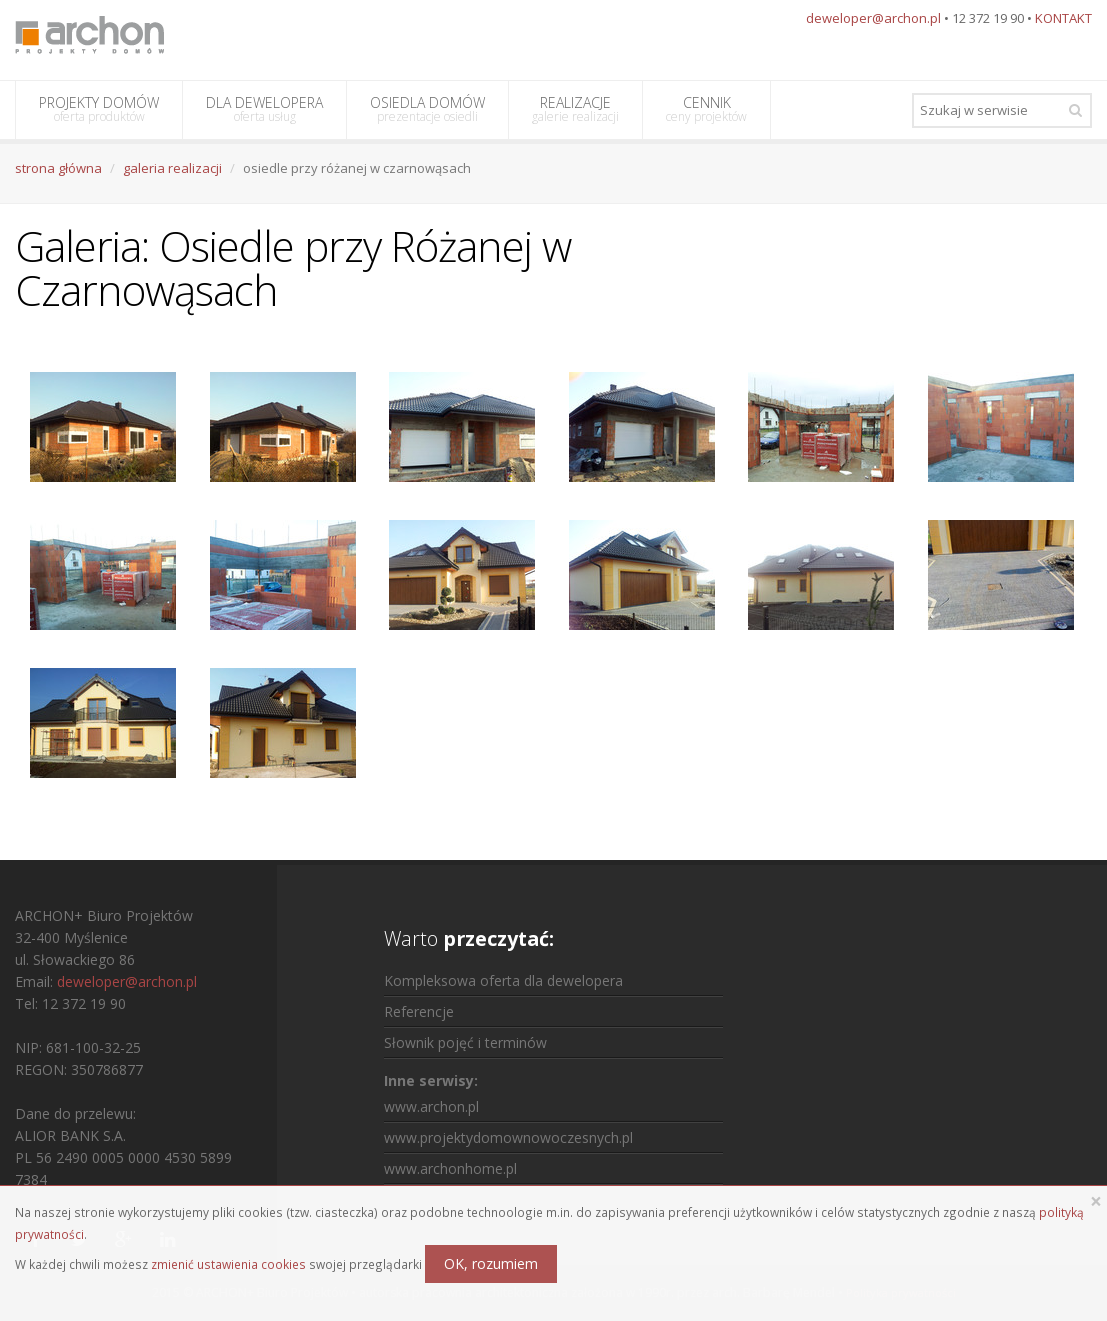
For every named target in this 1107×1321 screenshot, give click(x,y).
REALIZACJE (575, 109)
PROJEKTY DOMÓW (99, 109)
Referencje (419, 1011)
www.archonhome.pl (450, 1168)
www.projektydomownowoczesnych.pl (508, 1137)
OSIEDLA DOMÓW (427, 109)
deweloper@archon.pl (873, 18)
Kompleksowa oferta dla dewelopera (503, 980)
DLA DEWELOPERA (264, 109)
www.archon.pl (431, 1106)
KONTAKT (1063, 18)
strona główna (58, 168)
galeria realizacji (172, 168)
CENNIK (706, 109)
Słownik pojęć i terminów (465, 1042)
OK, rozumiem (491, 1263)
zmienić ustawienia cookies (228, 1264)
